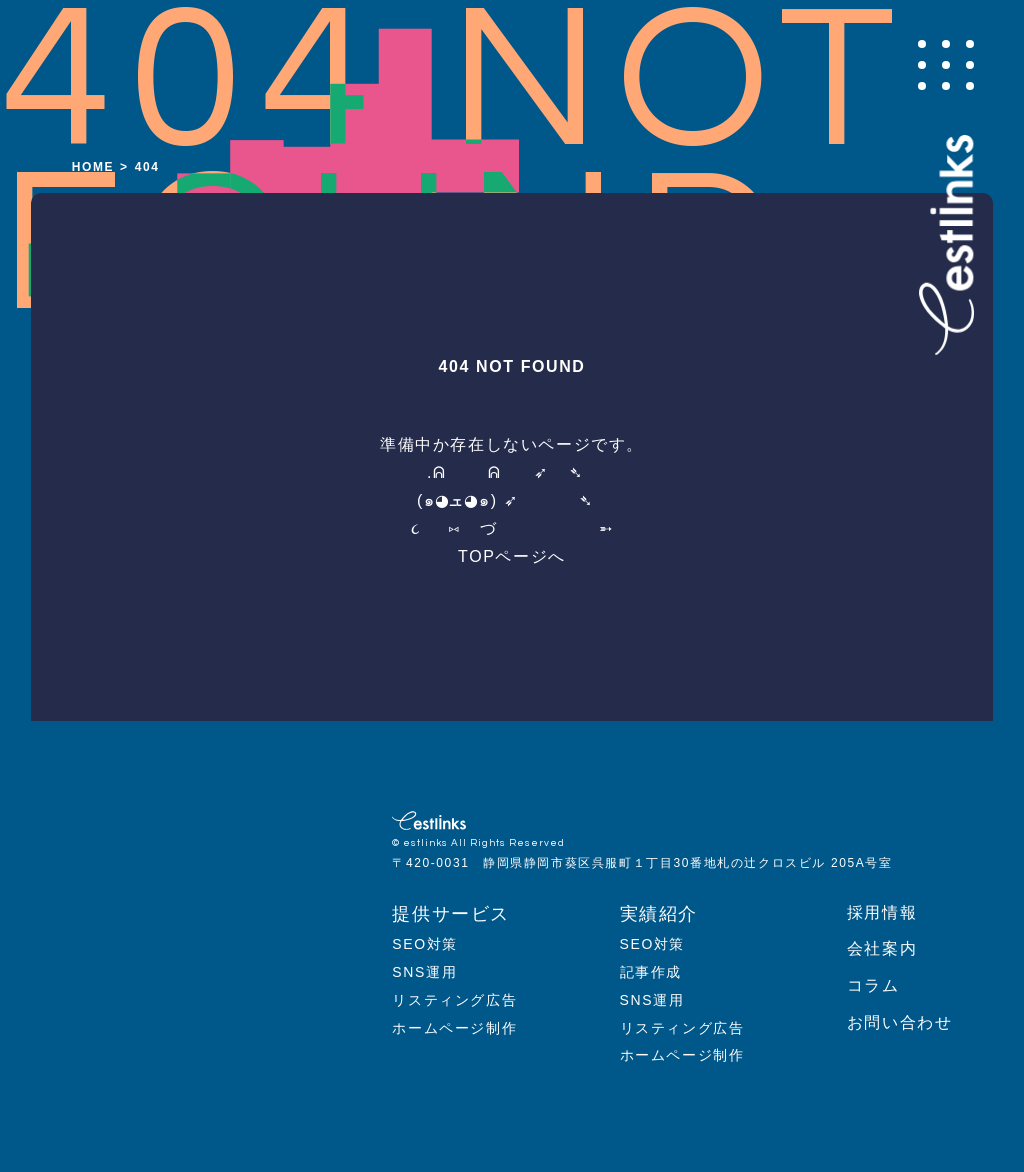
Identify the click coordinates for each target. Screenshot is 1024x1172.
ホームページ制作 (454, 1028)
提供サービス (451, 914)
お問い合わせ (900, 1022)
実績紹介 (659, 914)
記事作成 (651, 972)
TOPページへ (512, 556)
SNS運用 (424, 972)
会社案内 (882, 948)
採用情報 (882, 912)
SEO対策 (425, 944)
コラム (873, 985)
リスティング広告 (454, 1000)
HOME (93, 167)
